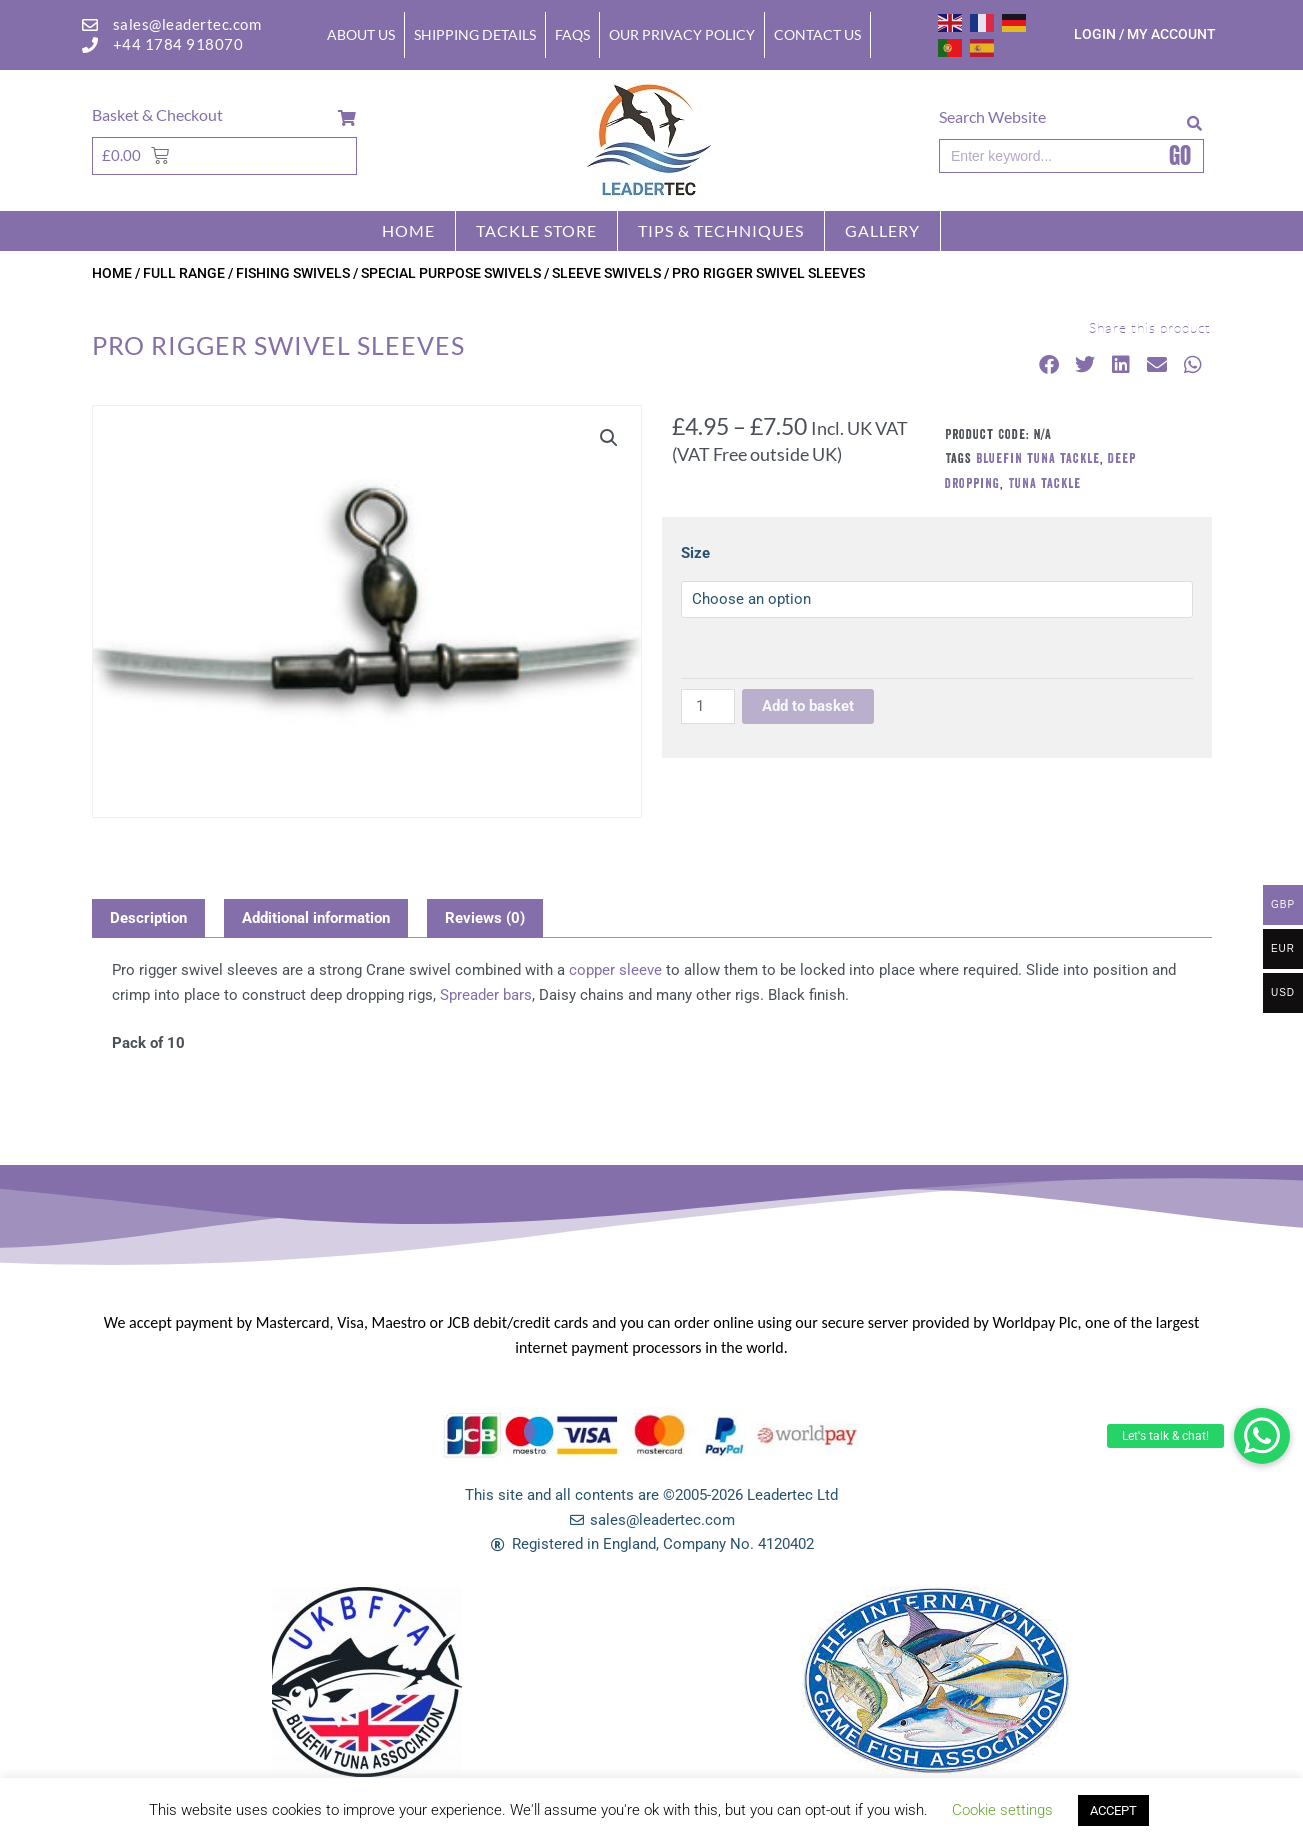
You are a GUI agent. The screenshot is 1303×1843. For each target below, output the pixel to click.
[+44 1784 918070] (90, 45)
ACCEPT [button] (1113, 1810)
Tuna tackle (1044, 483)
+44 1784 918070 (178, 44)
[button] (1262, 1436)
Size (695, 553)
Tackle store (536, 230)
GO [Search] (1180, 156)
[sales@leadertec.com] (90, 25)
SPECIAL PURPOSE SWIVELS (451, 273)
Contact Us (817, 34)
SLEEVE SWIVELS (606, 273)
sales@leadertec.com (187, 24)
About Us (361, 34)
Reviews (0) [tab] (485, 918)
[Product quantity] (708, 706)
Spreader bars (486, 995)
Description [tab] (148, 918)
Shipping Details (475, 34)
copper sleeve (615, 970)
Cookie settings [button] (1002, 1810)
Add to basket (808, 706)
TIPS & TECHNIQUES (721, 230)
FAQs (572, 34)
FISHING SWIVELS (293, 273)
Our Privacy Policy (682, 34)
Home (408, 230)
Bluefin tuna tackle (1038, 458)
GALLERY (882, 230)
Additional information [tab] (316, 918)
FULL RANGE (184, 273)
